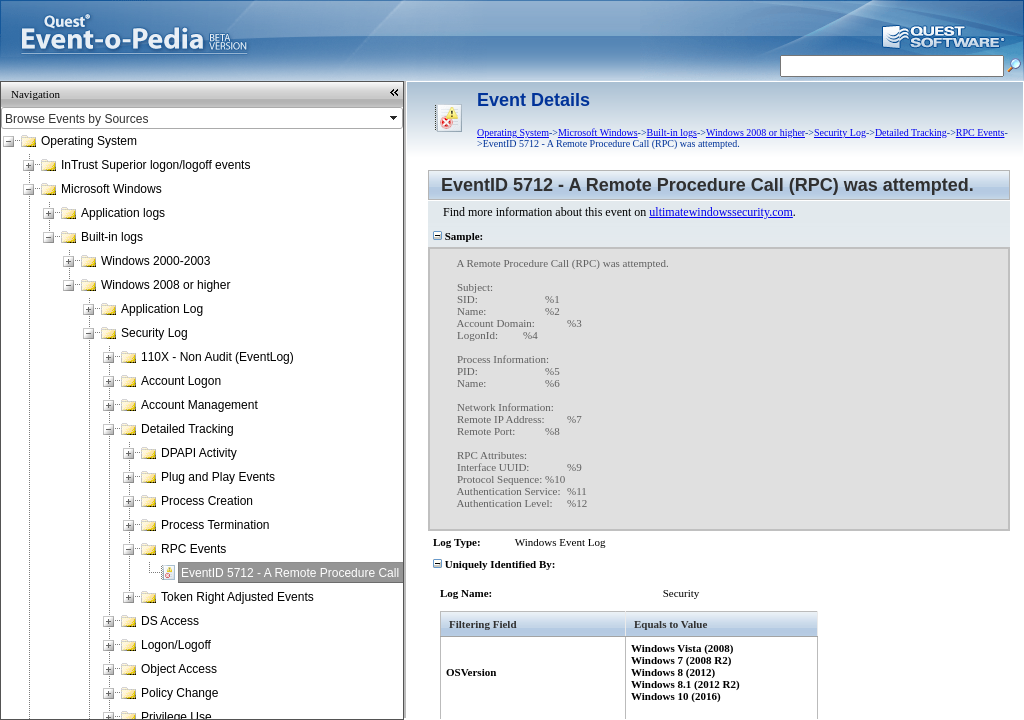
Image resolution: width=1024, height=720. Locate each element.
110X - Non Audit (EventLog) (217, 357)
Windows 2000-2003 (155, 261)
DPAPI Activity (199, 453)
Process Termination (215, 525)
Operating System (89, 141)
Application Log (162, 309)
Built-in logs (112, 237)
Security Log (154, 333)
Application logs (123, 213)
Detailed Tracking (187, 429)
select (395, 118)
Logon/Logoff (176, 645)
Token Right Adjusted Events (237, 597)
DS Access (170, 621)
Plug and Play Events (218, 477)
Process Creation (207, 501)
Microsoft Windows (111, 189)
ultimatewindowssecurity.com (721, 212)
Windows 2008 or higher (165, 285)
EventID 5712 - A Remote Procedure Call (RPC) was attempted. (351, 573)
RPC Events (193, 549)
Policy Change (179, 693)
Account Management (199, 405)
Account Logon (181, 381)
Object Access (179, 669)
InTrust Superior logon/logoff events (155, 165)
